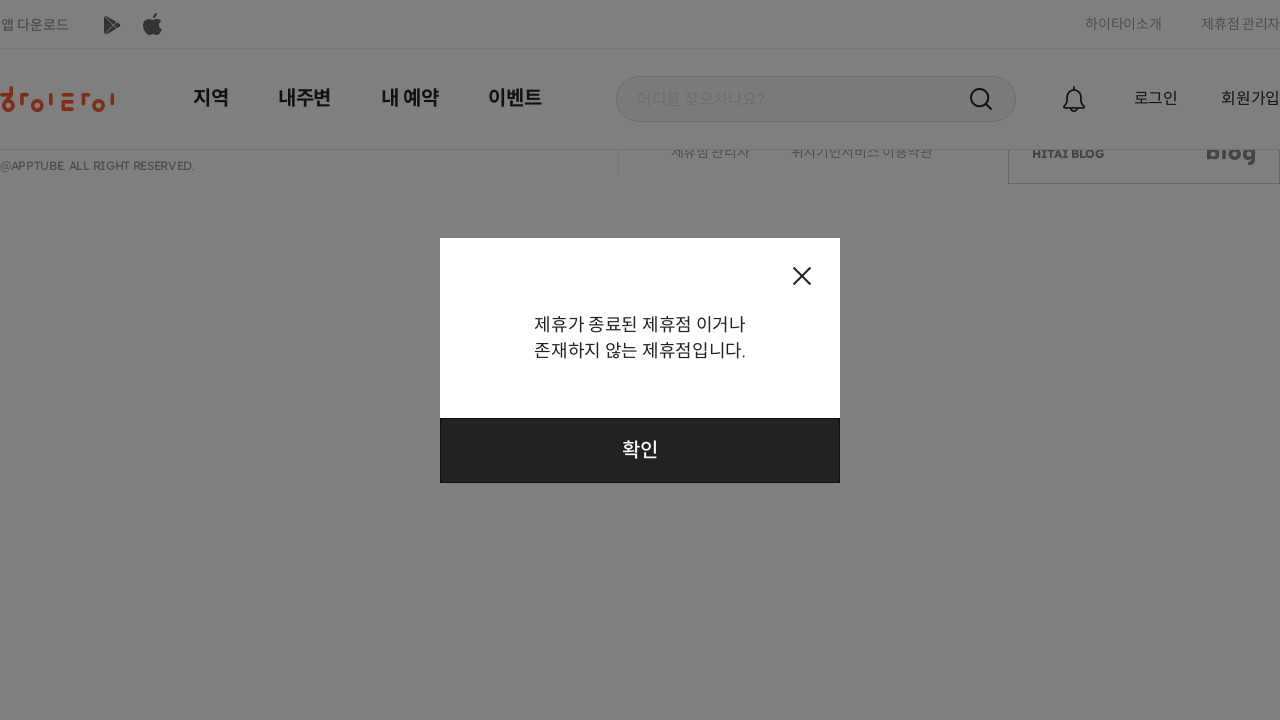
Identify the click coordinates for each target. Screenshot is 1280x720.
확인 (640, 450)
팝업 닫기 (802, 276)
